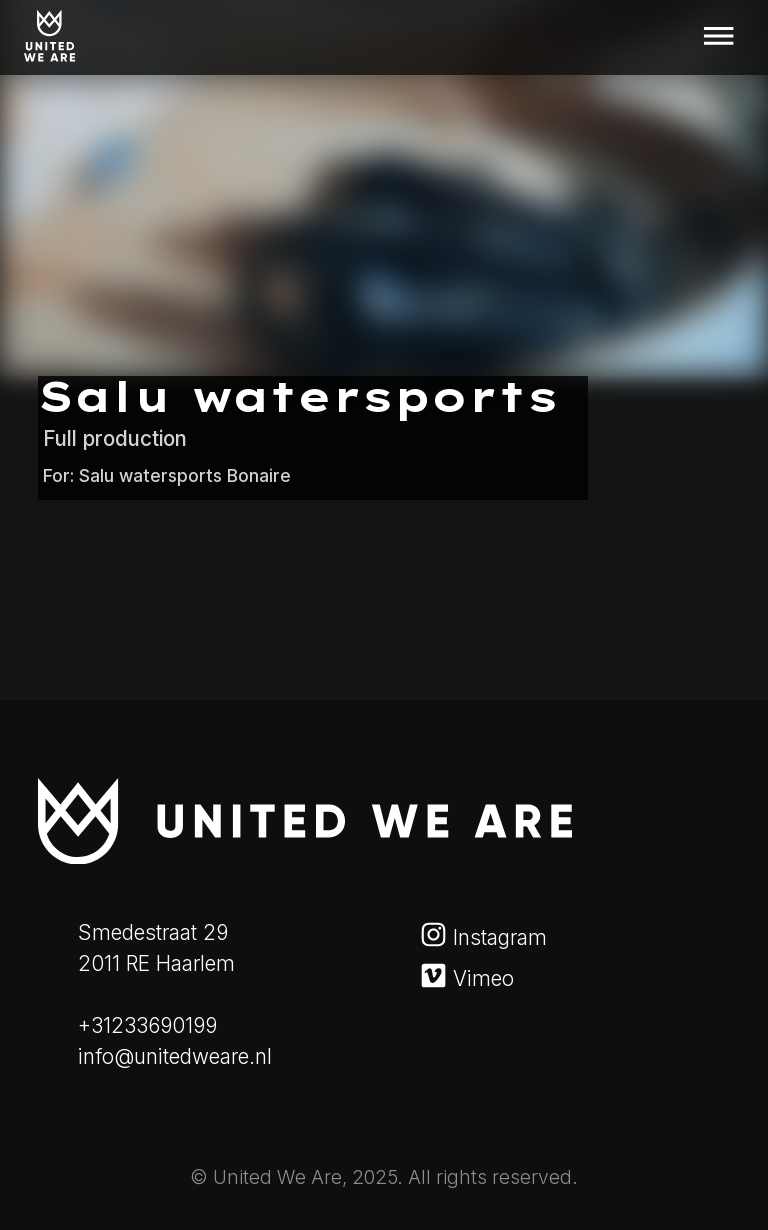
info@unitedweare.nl (175, 1056)
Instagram (487, 937)
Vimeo (471, 978)
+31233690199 (147, 1025)
